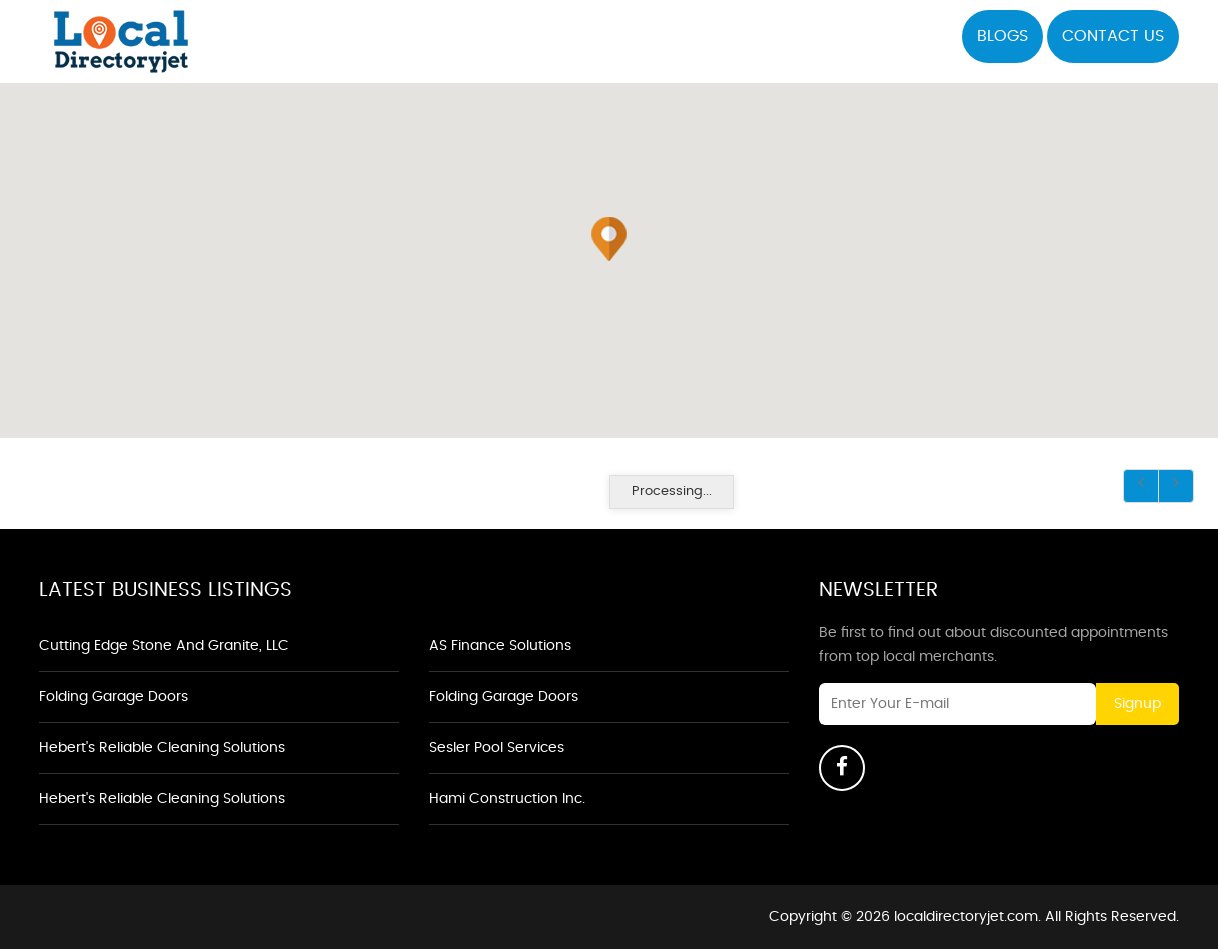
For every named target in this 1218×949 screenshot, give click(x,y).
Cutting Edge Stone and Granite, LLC (164, 646)
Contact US (1113, 36)
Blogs (1002, 36)
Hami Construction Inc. (507, 799)
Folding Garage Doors (113, 697)
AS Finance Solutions (500, 646)
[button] (609, 239)
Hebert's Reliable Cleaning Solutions (162, 748)
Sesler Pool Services (496, 748)
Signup (1137, 704)
